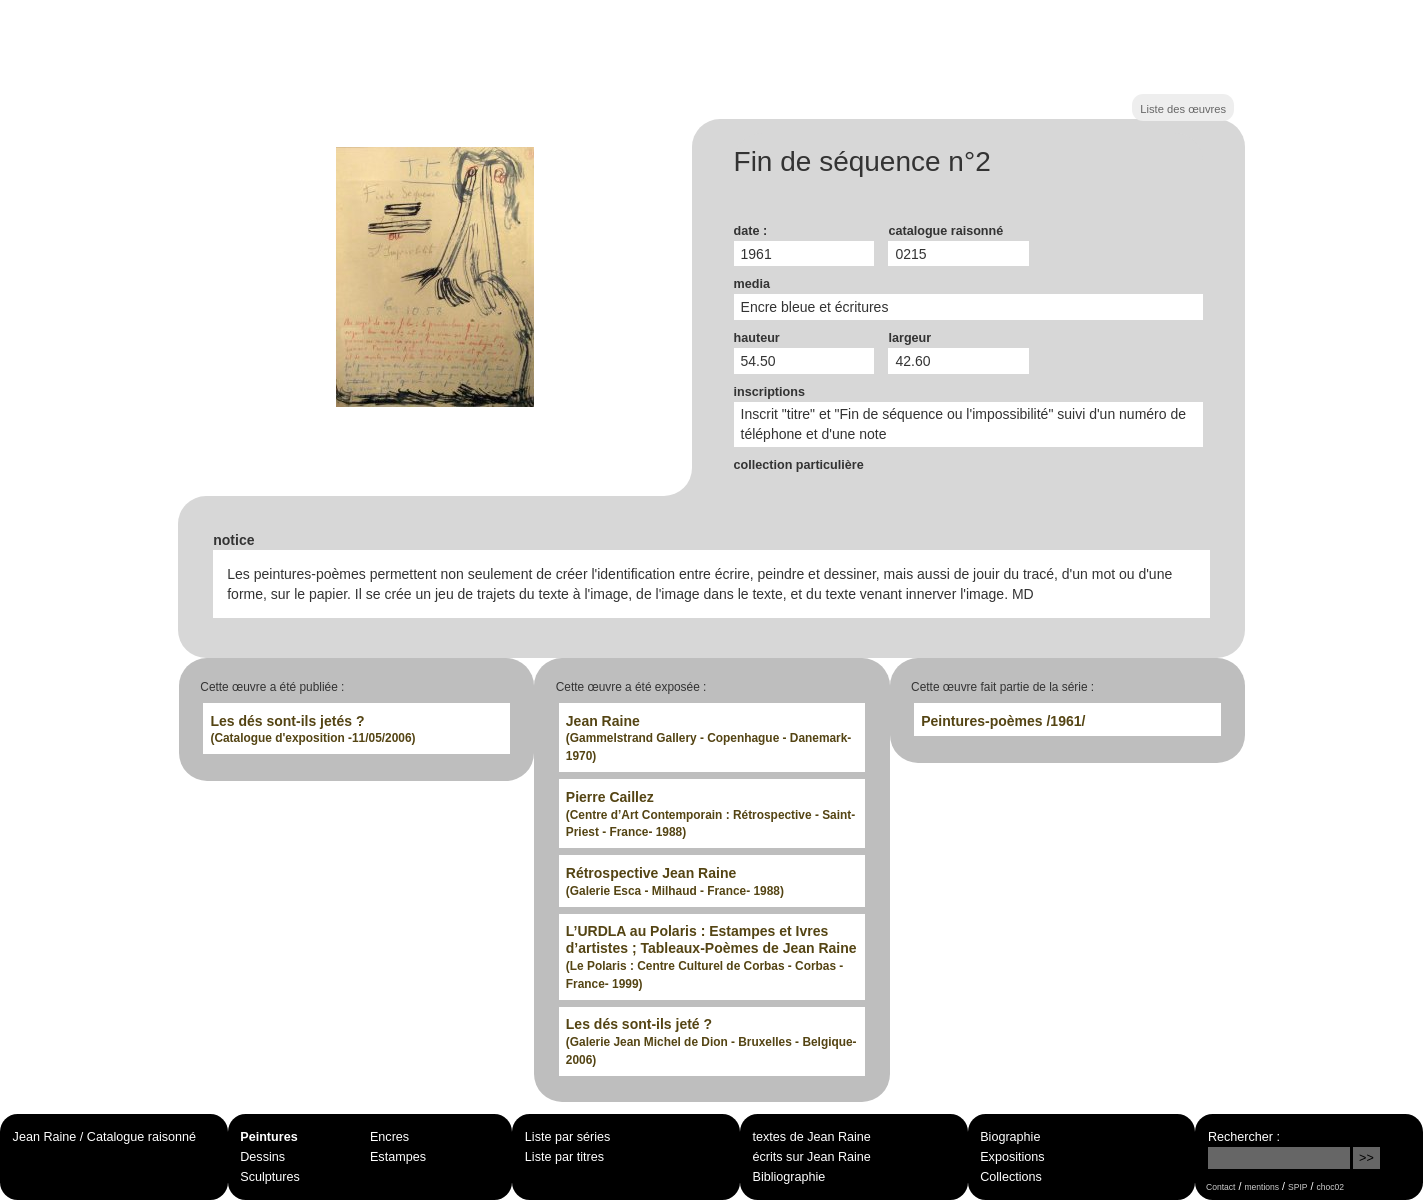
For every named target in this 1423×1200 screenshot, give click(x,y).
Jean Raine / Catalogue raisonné (104, 1137)
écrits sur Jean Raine (812, 1157)
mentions (1261, 1187)
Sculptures (270, 1177)
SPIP (1297, 1187)
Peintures (268, 1137)
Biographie (1010, 1137)
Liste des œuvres (1183, 109)
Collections (1011, 1177)
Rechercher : (1244, 1137)
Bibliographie (789, 1177)
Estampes (398, 1157)
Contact (1220, 1187)
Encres (389, 1137)
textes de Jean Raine (812, 1137)
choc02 (1330, 1187)
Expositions (1012, 1157)
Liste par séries (567, 1137)
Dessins (262, 1157)
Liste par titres (564, 1157)
